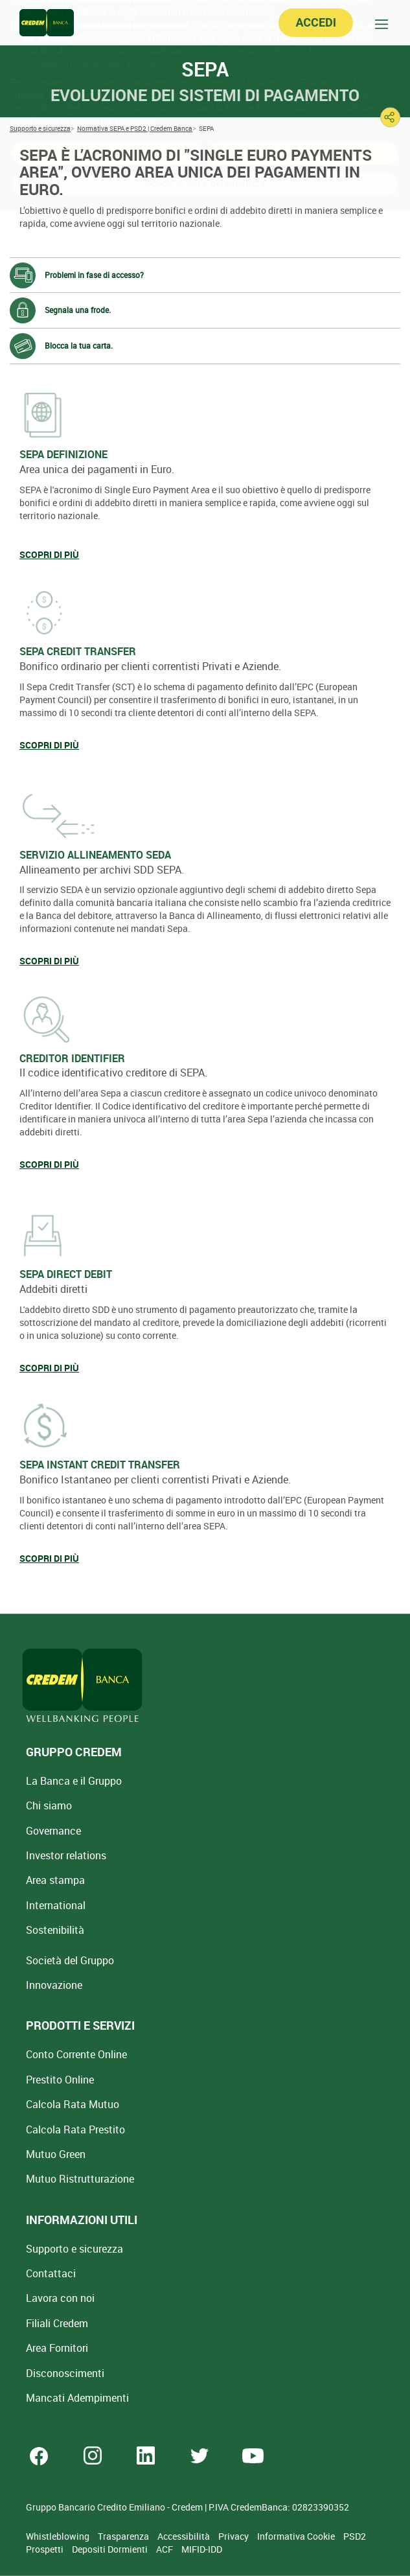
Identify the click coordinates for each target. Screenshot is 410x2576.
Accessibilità (184, 2536)
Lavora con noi (60, 2298)
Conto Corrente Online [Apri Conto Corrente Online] (76, 2054)
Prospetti (45, 2549)
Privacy (234, 2536)
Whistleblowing (58, 2536)
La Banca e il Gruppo (74, 1781)
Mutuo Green (55, 2154)
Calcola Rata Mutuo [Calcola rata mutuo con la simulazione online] (72, 2104)
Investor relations (66, 1855)
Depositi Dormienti (111, 2549)
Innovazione (54, 1985)
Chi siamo (49, 1805)
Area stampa (55, 1880)
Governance (53, 1831)
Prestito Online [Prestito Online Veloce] (60, 2079)
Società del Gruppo (70, 1960)
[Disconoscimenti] (65, 2373)
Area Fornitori (57, 2348)
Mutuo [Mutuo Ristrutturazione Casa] (80, 2179)
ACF (165, 2549)
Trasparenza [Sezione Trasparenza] (124, 2536)
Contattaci (51, 2273)
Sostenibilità (55, 1930)
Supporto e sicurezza (74, 2249)
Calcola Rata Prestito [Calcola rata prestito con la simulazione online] (75, 2129)
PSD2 (354, 2536)
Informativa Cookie (297, 2536)
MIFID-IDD (201, 2549)
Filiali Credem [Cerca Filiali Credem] (57, 2323)
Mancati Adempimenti (77, 2398)
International (55, 1905)
